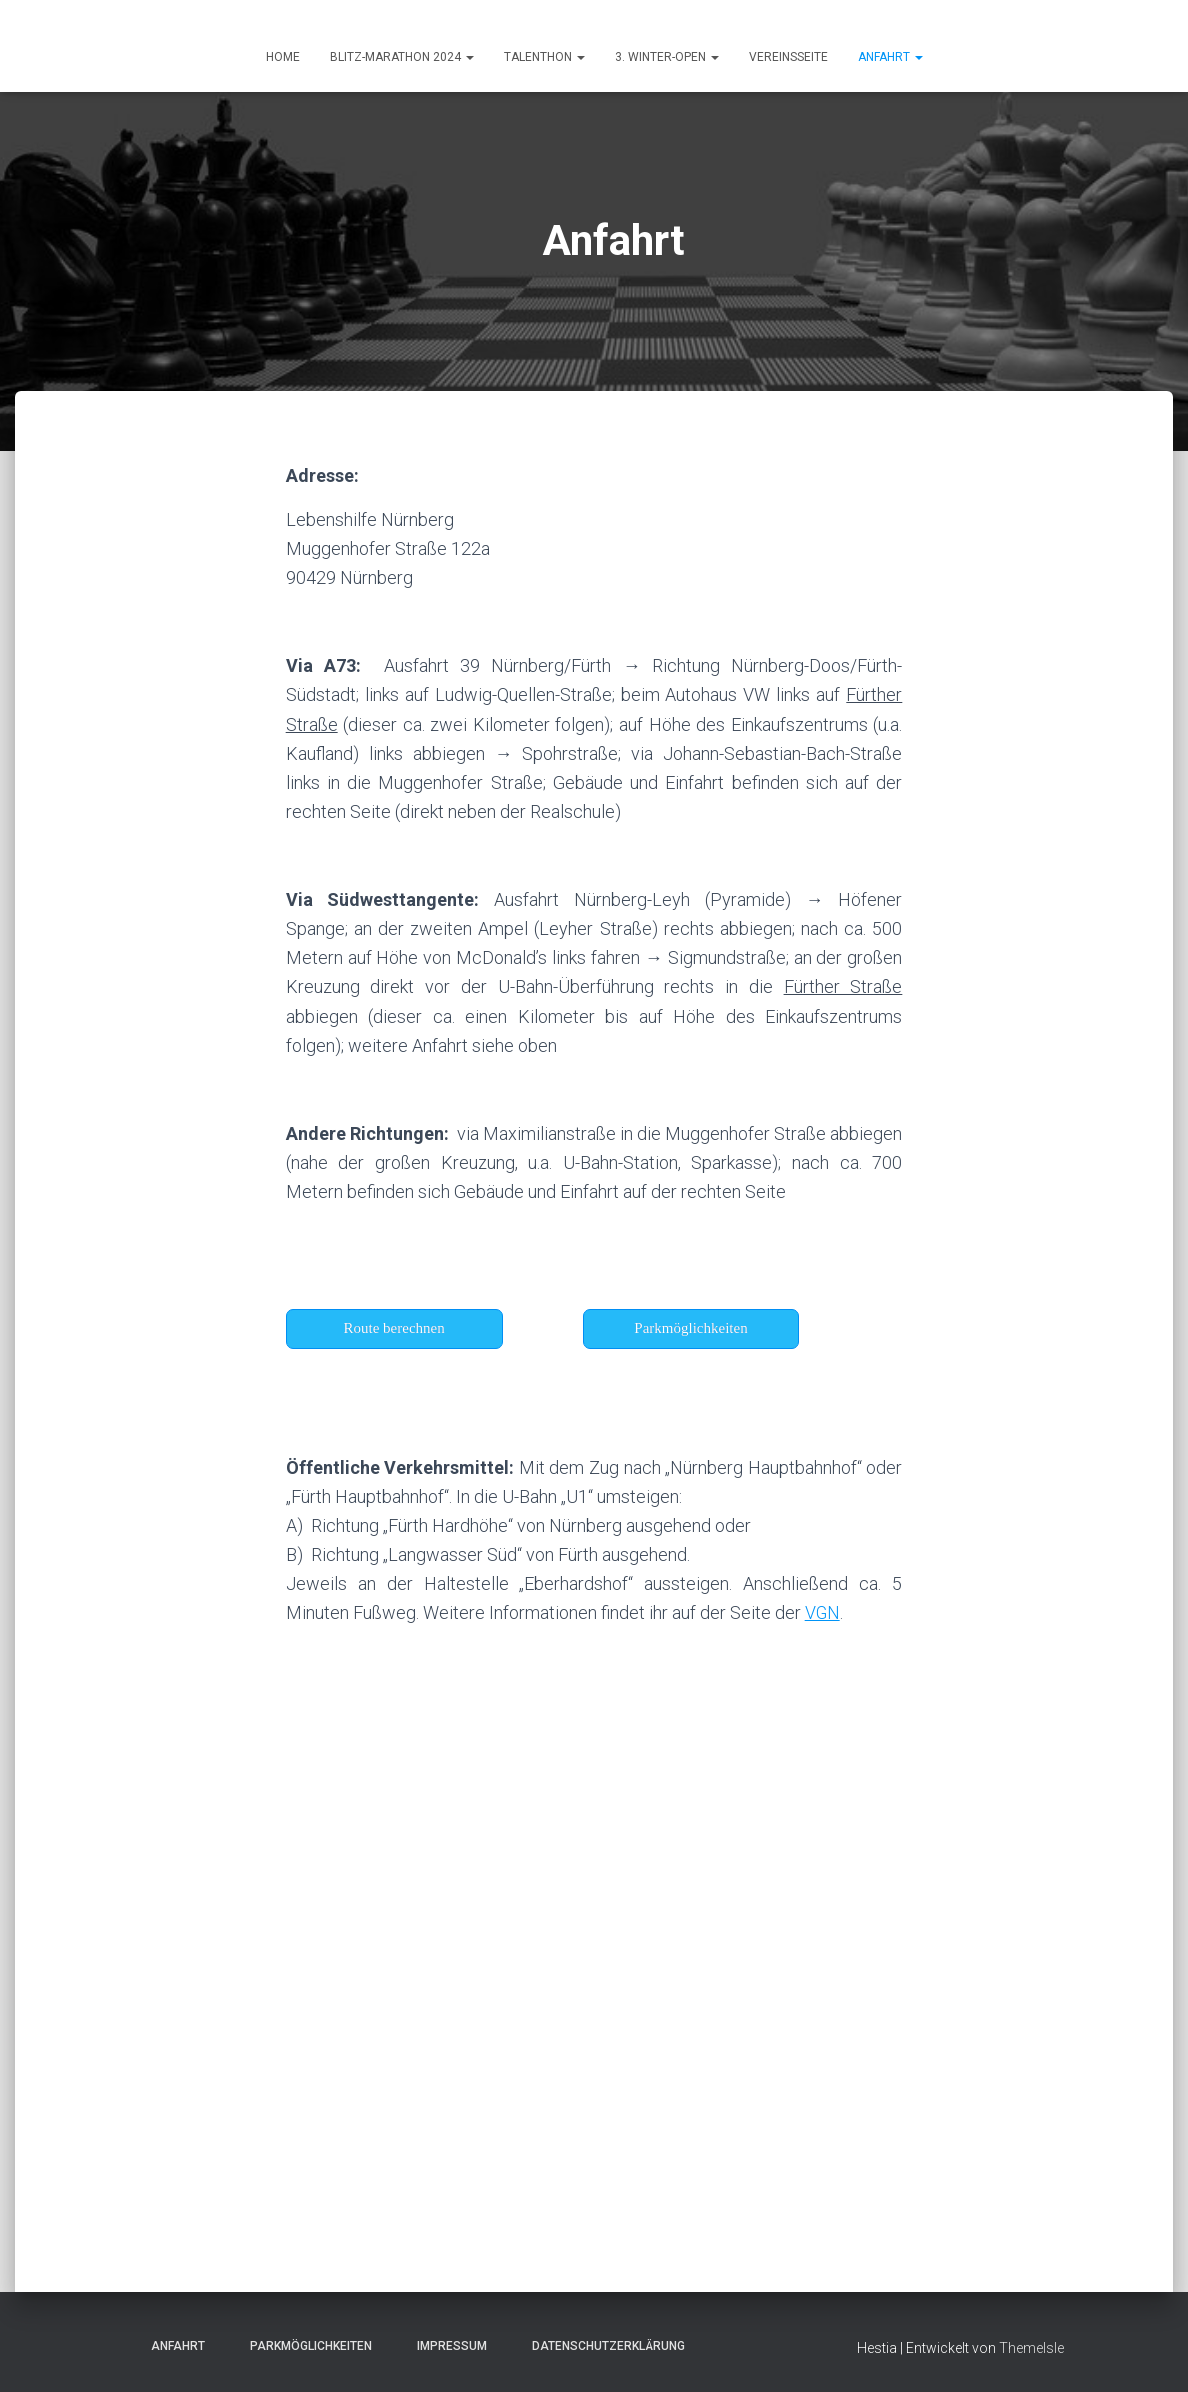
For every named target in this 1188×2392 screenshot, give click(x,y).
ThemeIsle (1031, 2347)
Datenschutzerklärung (602, 2345)
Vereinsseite (788, 57)
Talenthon (544, 57)
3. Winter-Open (667, 57)
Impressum (446, 2345)
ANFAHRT (890, 57)
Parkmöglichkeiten (305, 2345)
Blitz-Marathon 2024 (402, 57)
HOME (283, 57)
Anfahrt (172, 2345)
